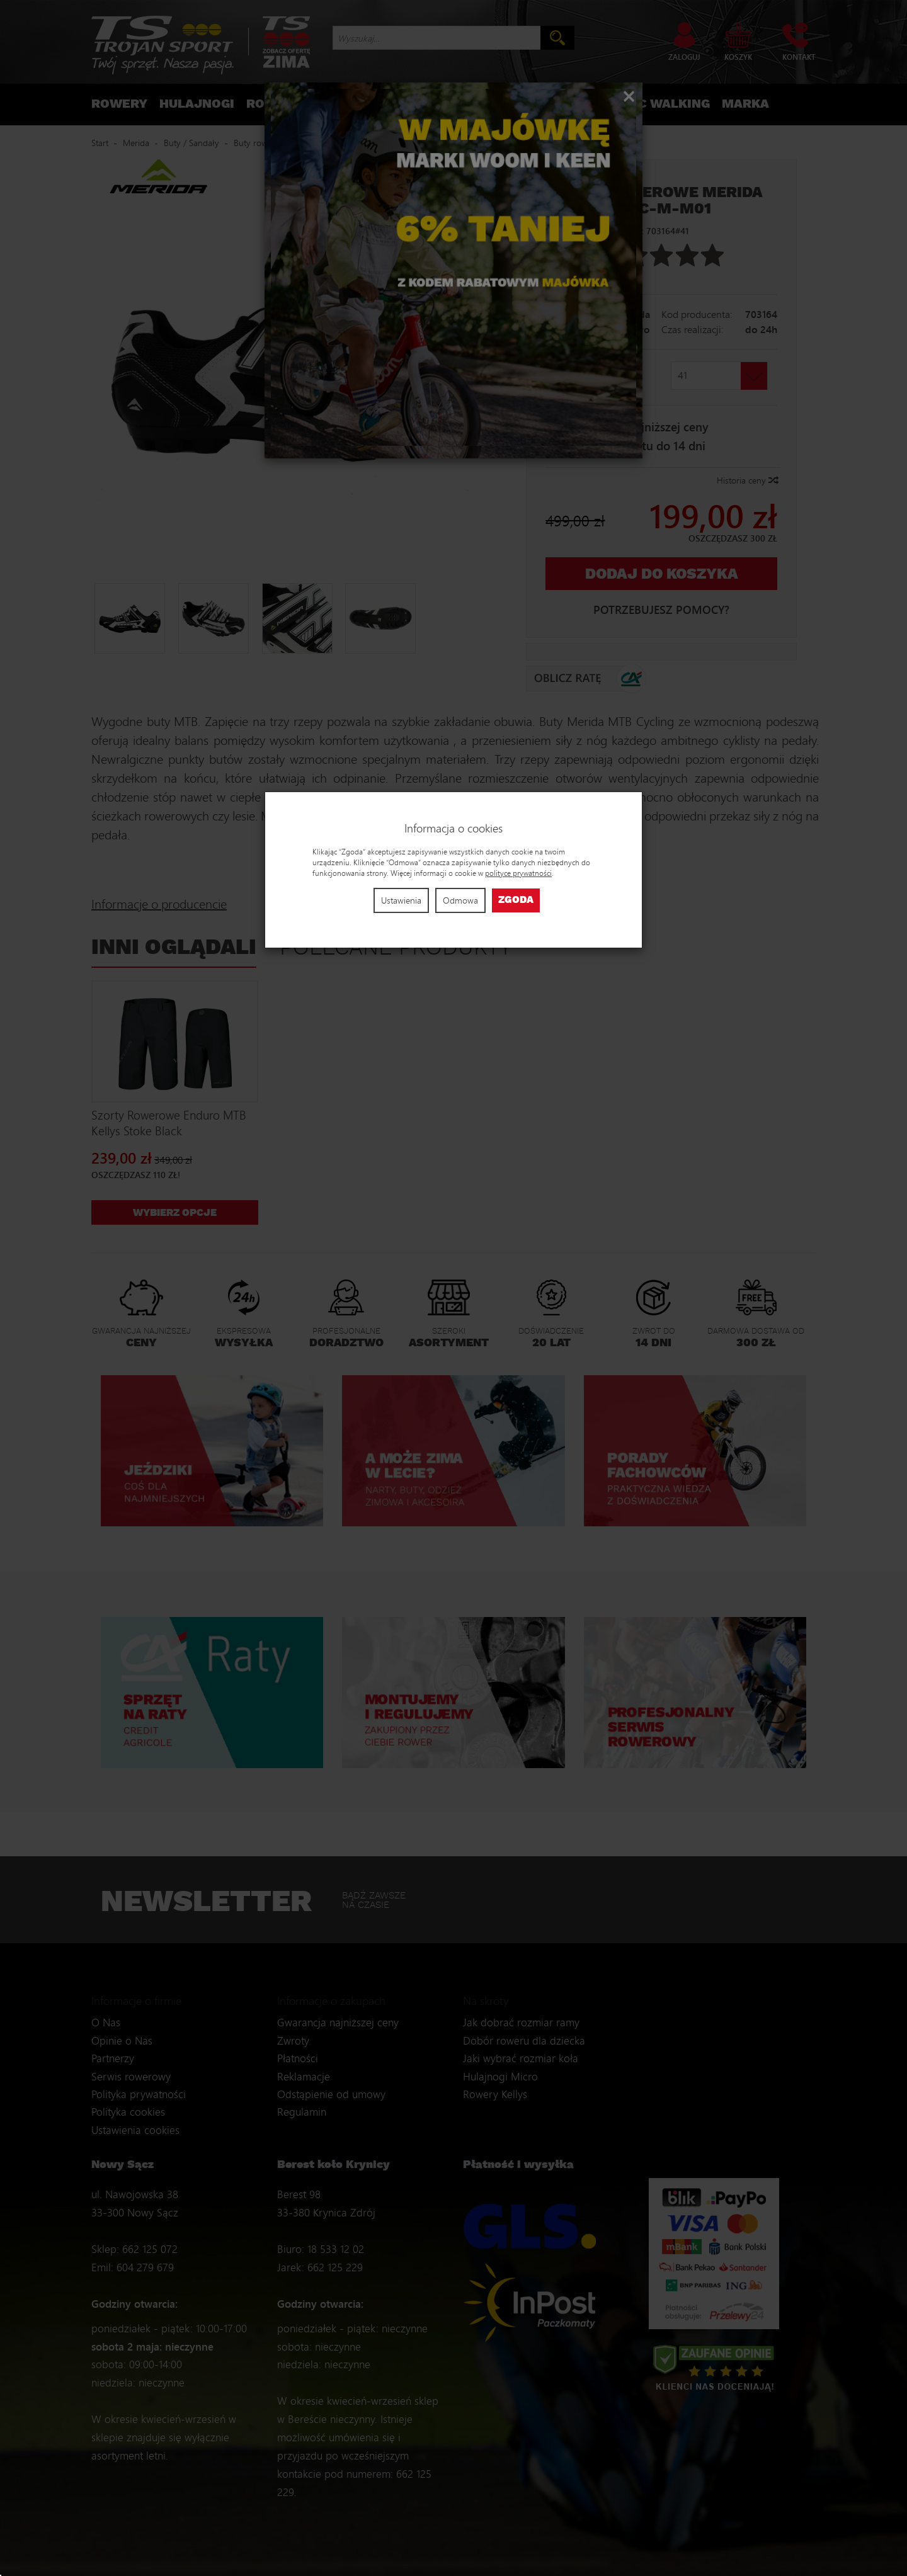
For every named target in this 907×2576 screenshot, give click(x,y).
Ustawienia (401, 900)
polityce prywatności (518, 873)
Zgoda (515, 900)
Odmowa (460, 900)
